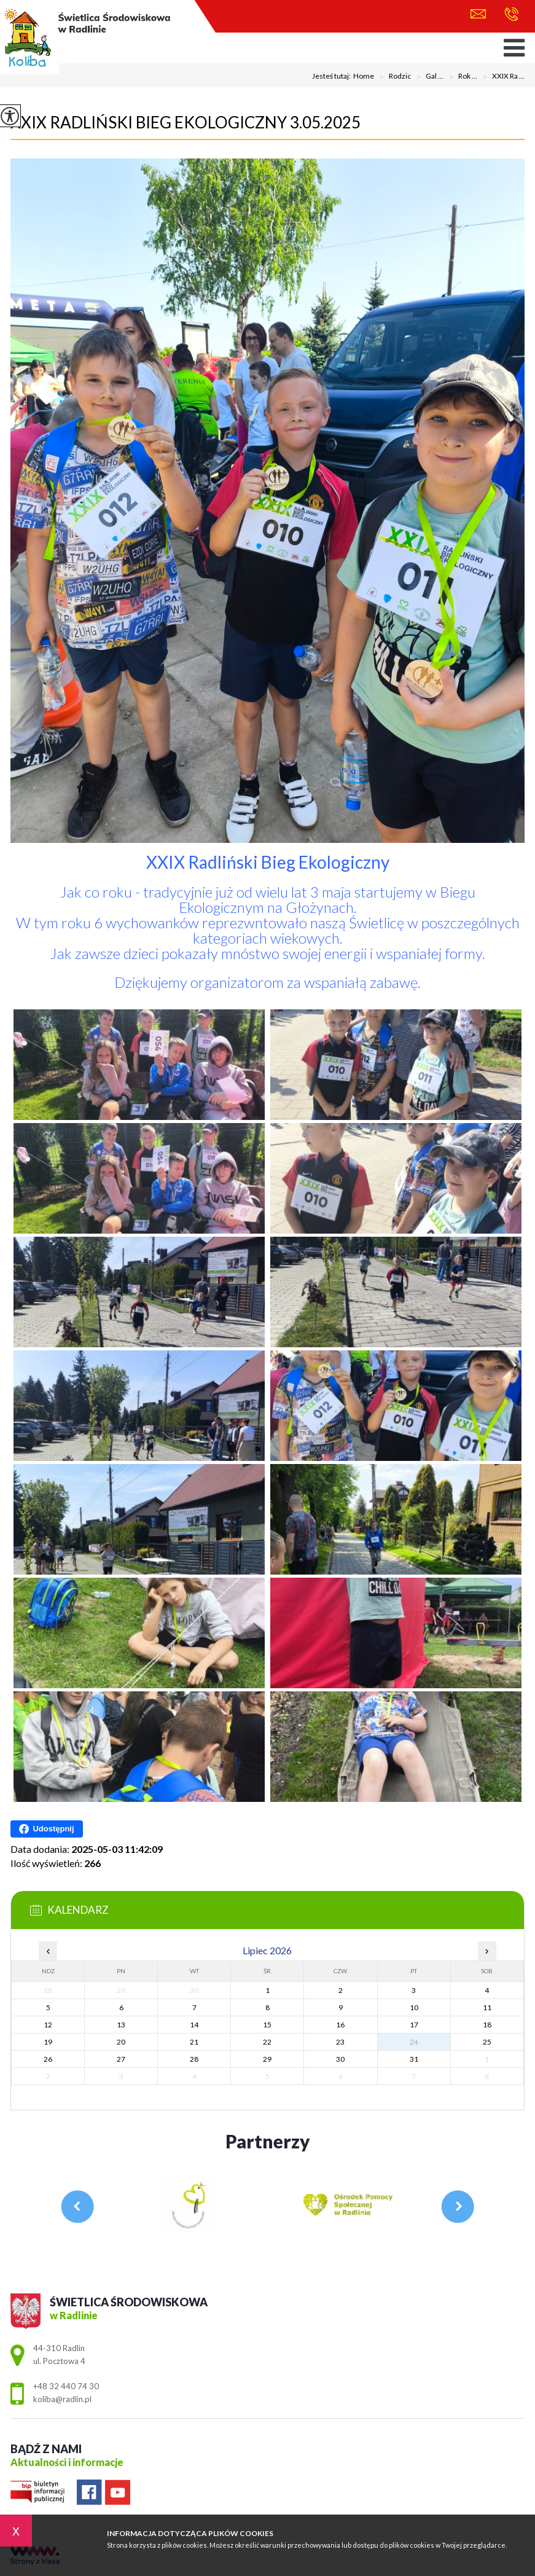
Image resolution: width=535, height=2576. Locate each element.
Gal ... (427, 76)
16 (340, 2024)
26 (48, 2059)
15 (267, 2024)
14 (194, 2024)
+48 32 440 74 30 (511, 14)
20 (121, 2041)
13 (121, 2024)
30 (340, 2059)
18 (487, 2024)
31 (414, 2059)
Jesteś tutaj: (332, 76)
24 (414, 2041)
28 (194, 2059)
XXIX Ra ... (501, 76)
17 (414, 2024)
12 (48, 2024)
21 (194, 2041)
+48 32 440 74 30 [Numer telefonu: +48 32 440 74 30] (66, 2386)
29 (267, 2059)
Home (363, 76)
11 (487, 2007)
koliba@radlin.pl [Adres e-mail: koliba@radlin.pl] (62, 2399)
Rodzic (392, 76)
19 (48, 2041)
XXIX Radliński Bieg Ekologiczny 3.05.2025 (185, 122)
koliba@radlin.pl (478, 13)
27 (121, 2059)
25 (487, 2041)
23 (340, 2041)
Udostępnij (46, 1829)
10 (414, 2007)
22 (267, 2041)
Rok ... (460, 76)
